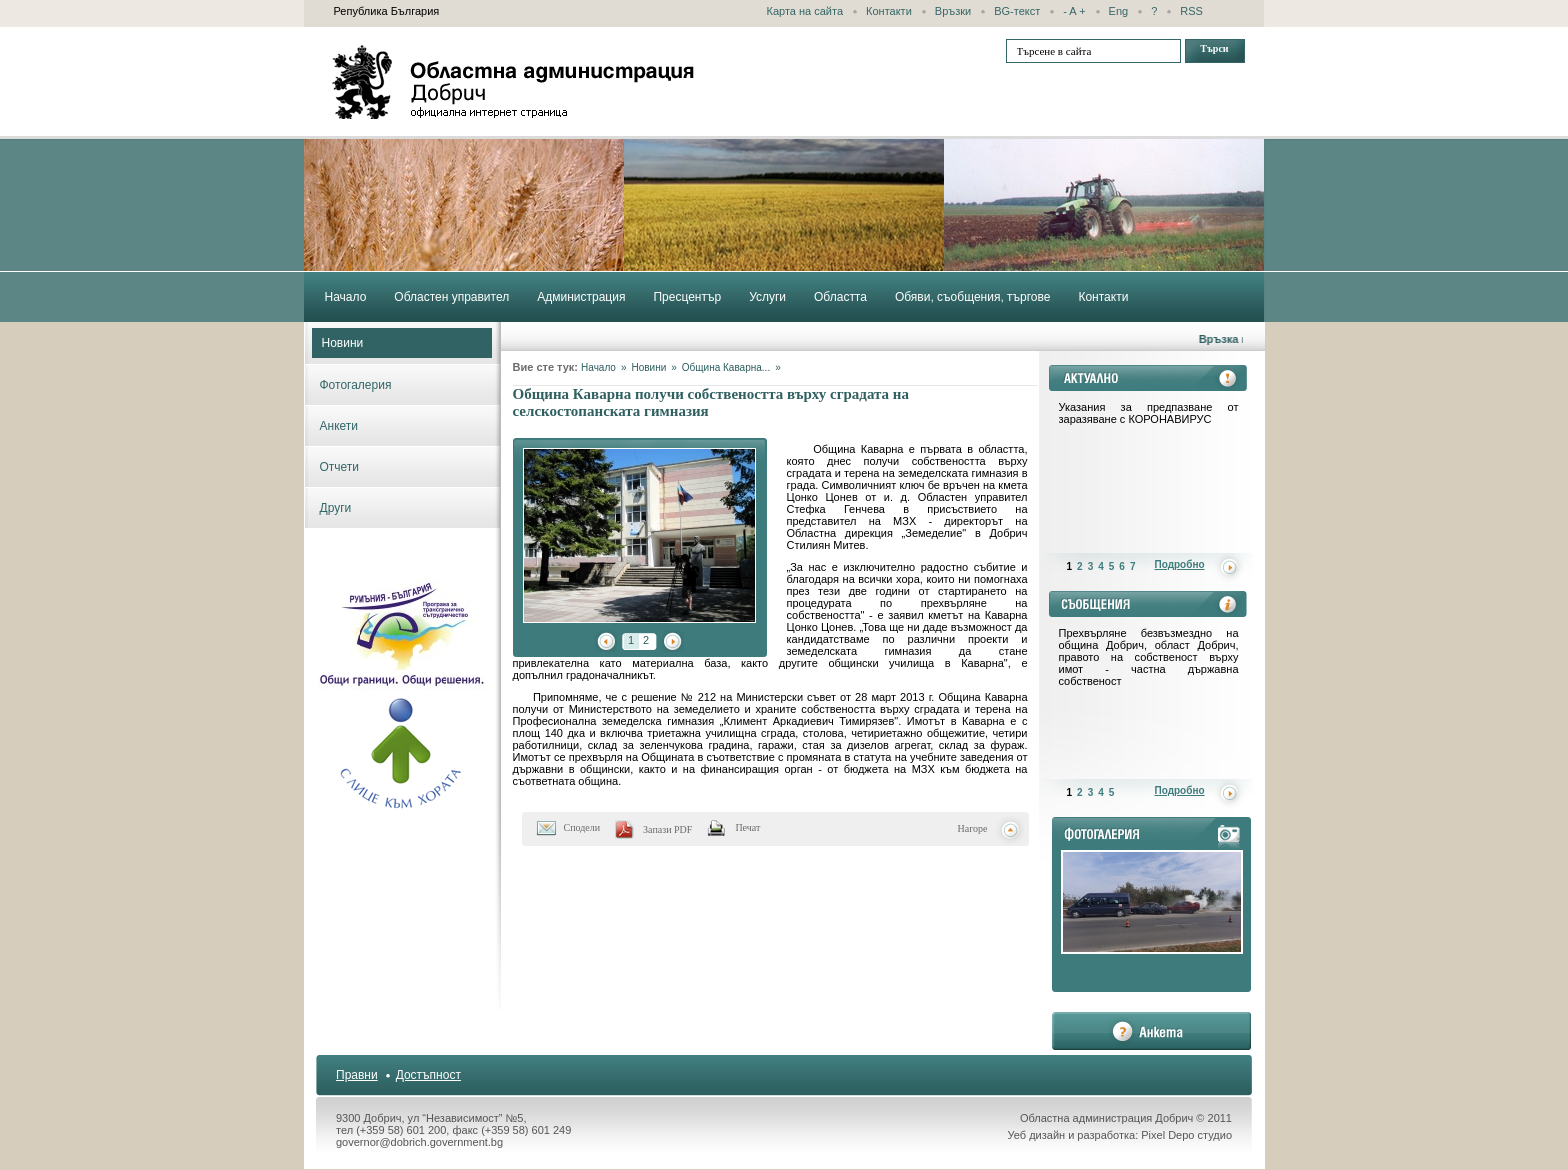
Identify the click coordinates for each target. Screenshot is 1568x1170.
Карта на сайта (805, 11)
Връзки (953, 11)
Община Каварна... (726, 367)
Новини (343, 343)
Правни (357, 1075)
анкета (1151, 1031)
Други (336, 508)
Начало (598, 367)
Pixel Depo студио (1186, 1135)
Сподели (582, 827)
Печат (747, 827)
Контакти (889, 11)
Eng (1119, 11)
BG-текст (1017, 11)
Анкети (339, 426)
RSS (1191, 11)
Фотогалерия (356, 385)
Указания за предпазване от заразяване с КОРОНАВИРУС (1149, 413)
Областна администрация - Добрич (514, 82)
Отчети (340, 467)
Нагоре (973, 828)
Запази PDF (667, 829)
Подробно (1180, 564)
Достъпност (428, 1075)
